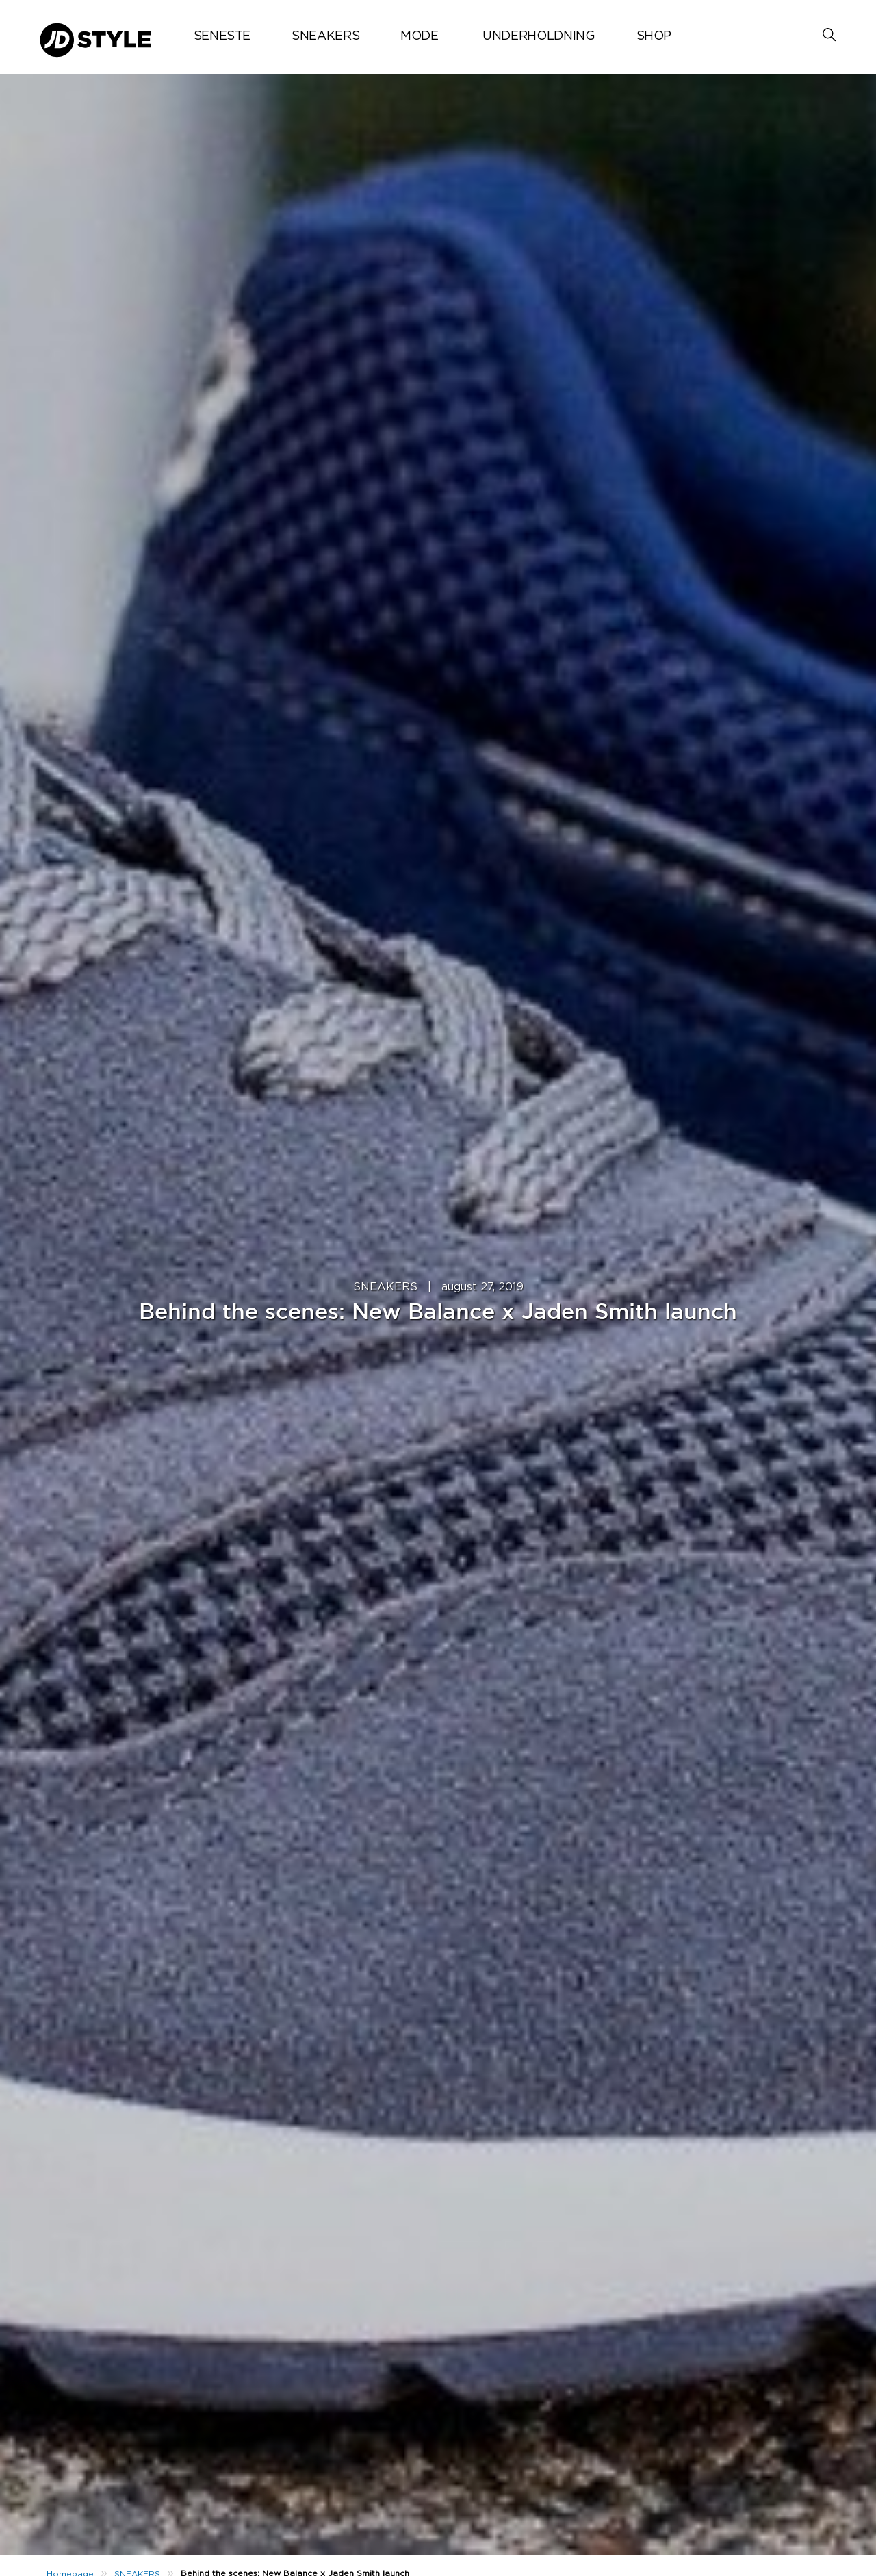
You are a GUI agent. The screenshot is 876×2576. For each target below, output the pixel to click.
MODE (419, 36)
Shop (654, 36)
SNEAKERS (325, 36)
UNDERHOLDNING (538, 36)
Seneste (222, 36)
